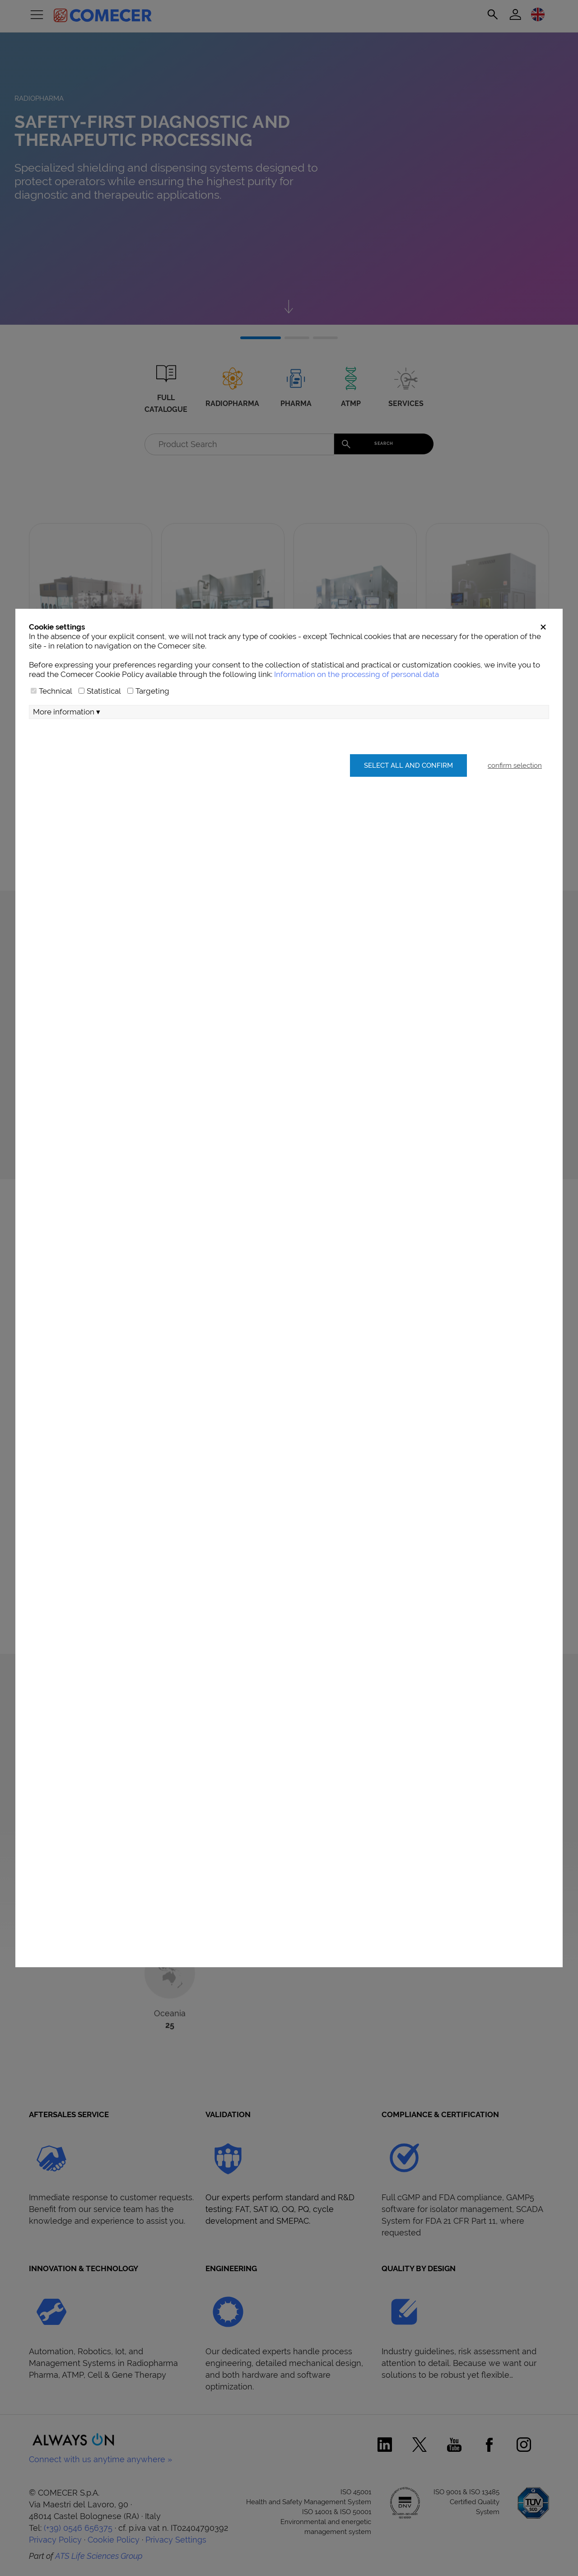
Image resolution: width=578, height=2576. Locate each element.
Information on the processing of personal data (356, 709)
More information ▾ (66, 746)
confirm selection (515, 800)
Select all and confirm (407, 800)
